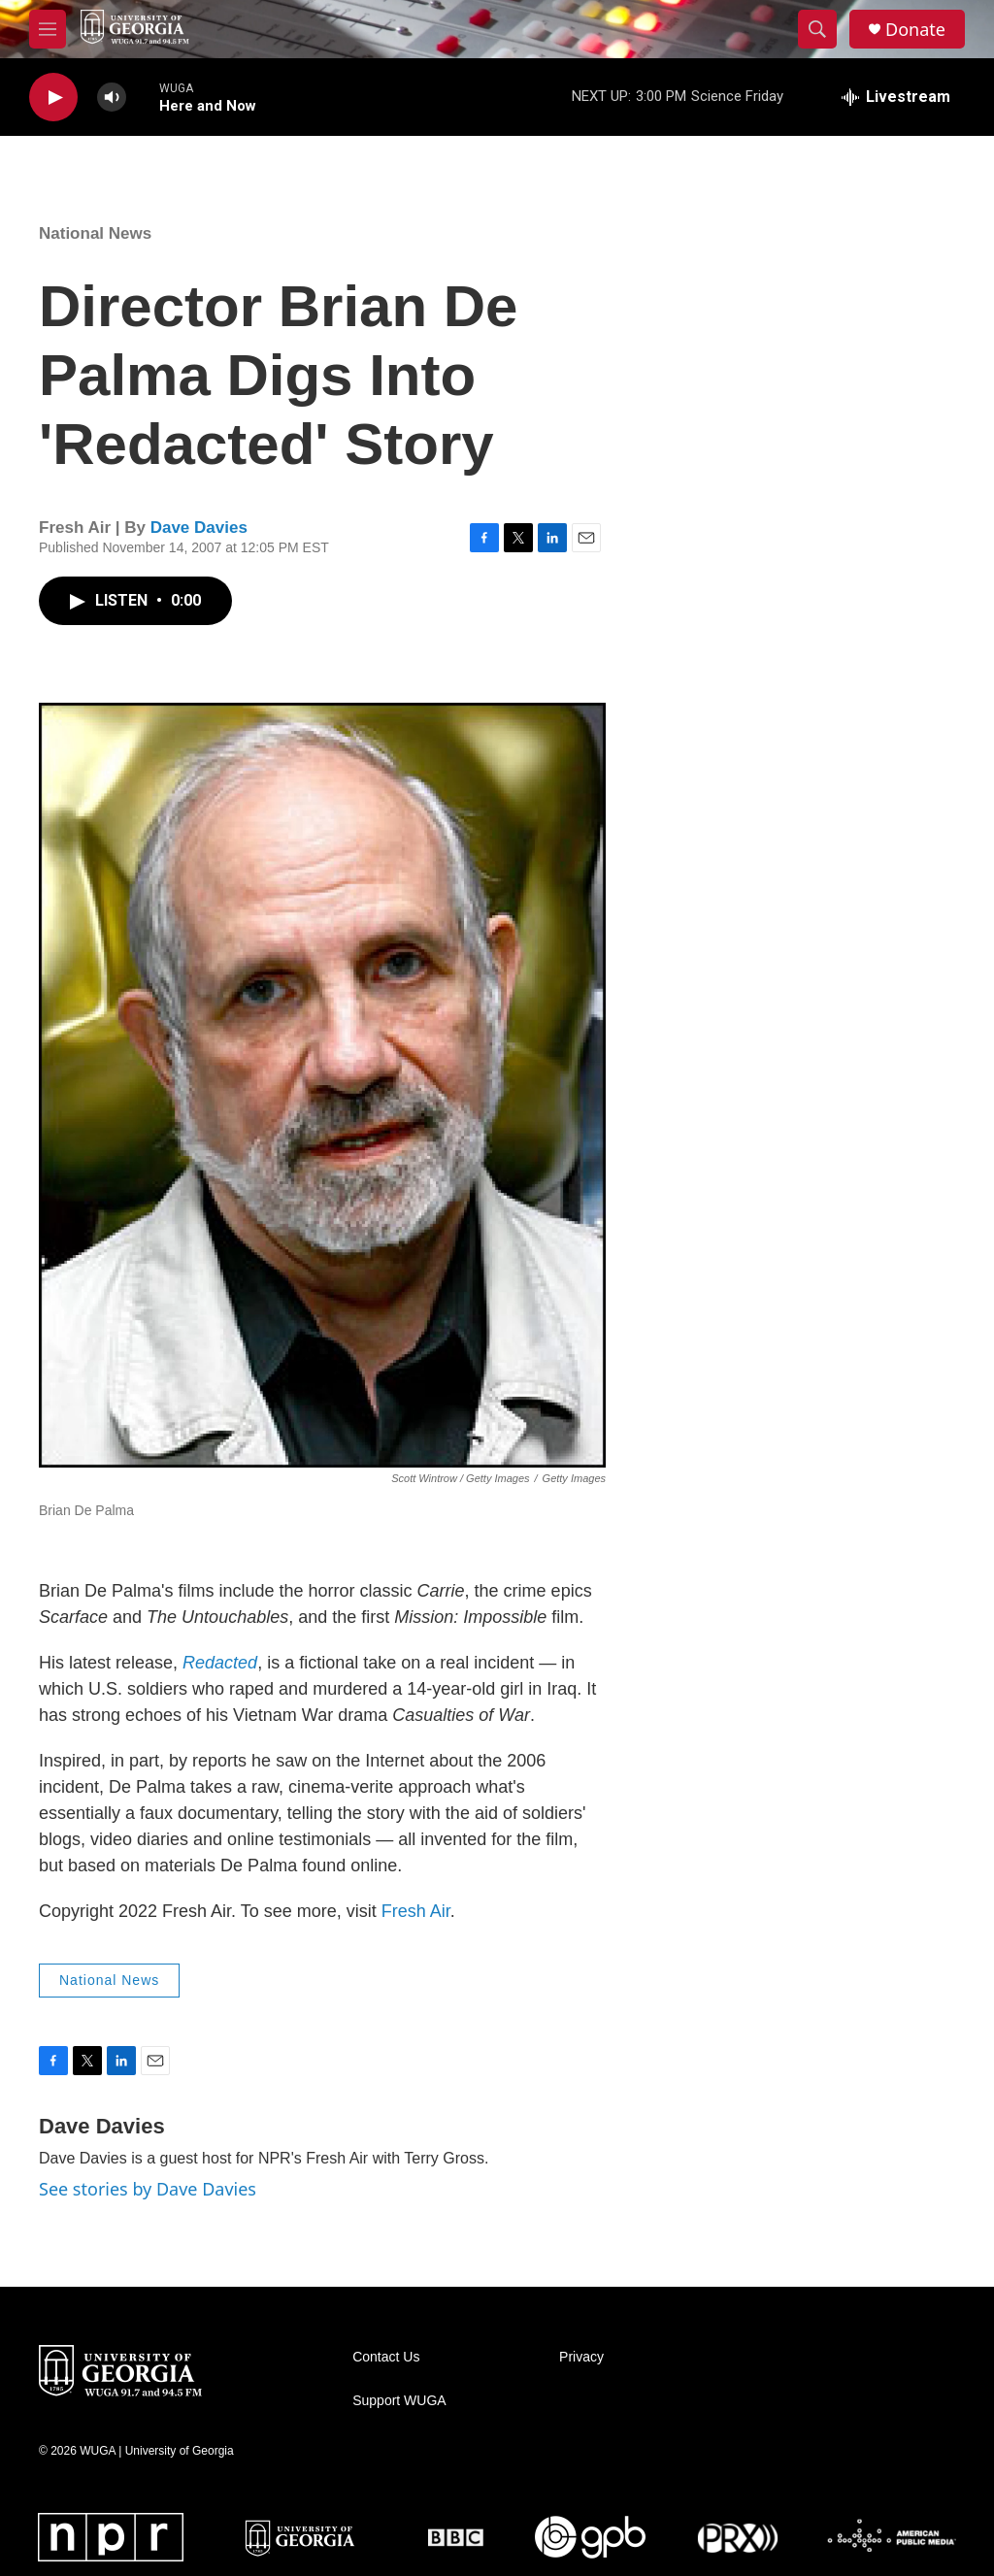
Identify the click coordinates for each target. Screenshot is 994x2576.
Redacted (219, 1662)
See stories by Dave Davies (147, 2188)
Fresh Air (415, 1911)
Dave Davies (199, 527)
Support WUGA (399, 2401)
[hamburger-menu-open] (47, 29)
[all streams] (896, 97)
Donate (915, 29)
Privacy (581, 2357)
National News (95, 233)
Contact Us (385, 2357)
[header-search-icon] (817, 29)
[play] (53, 97)
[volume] (111, 97)
